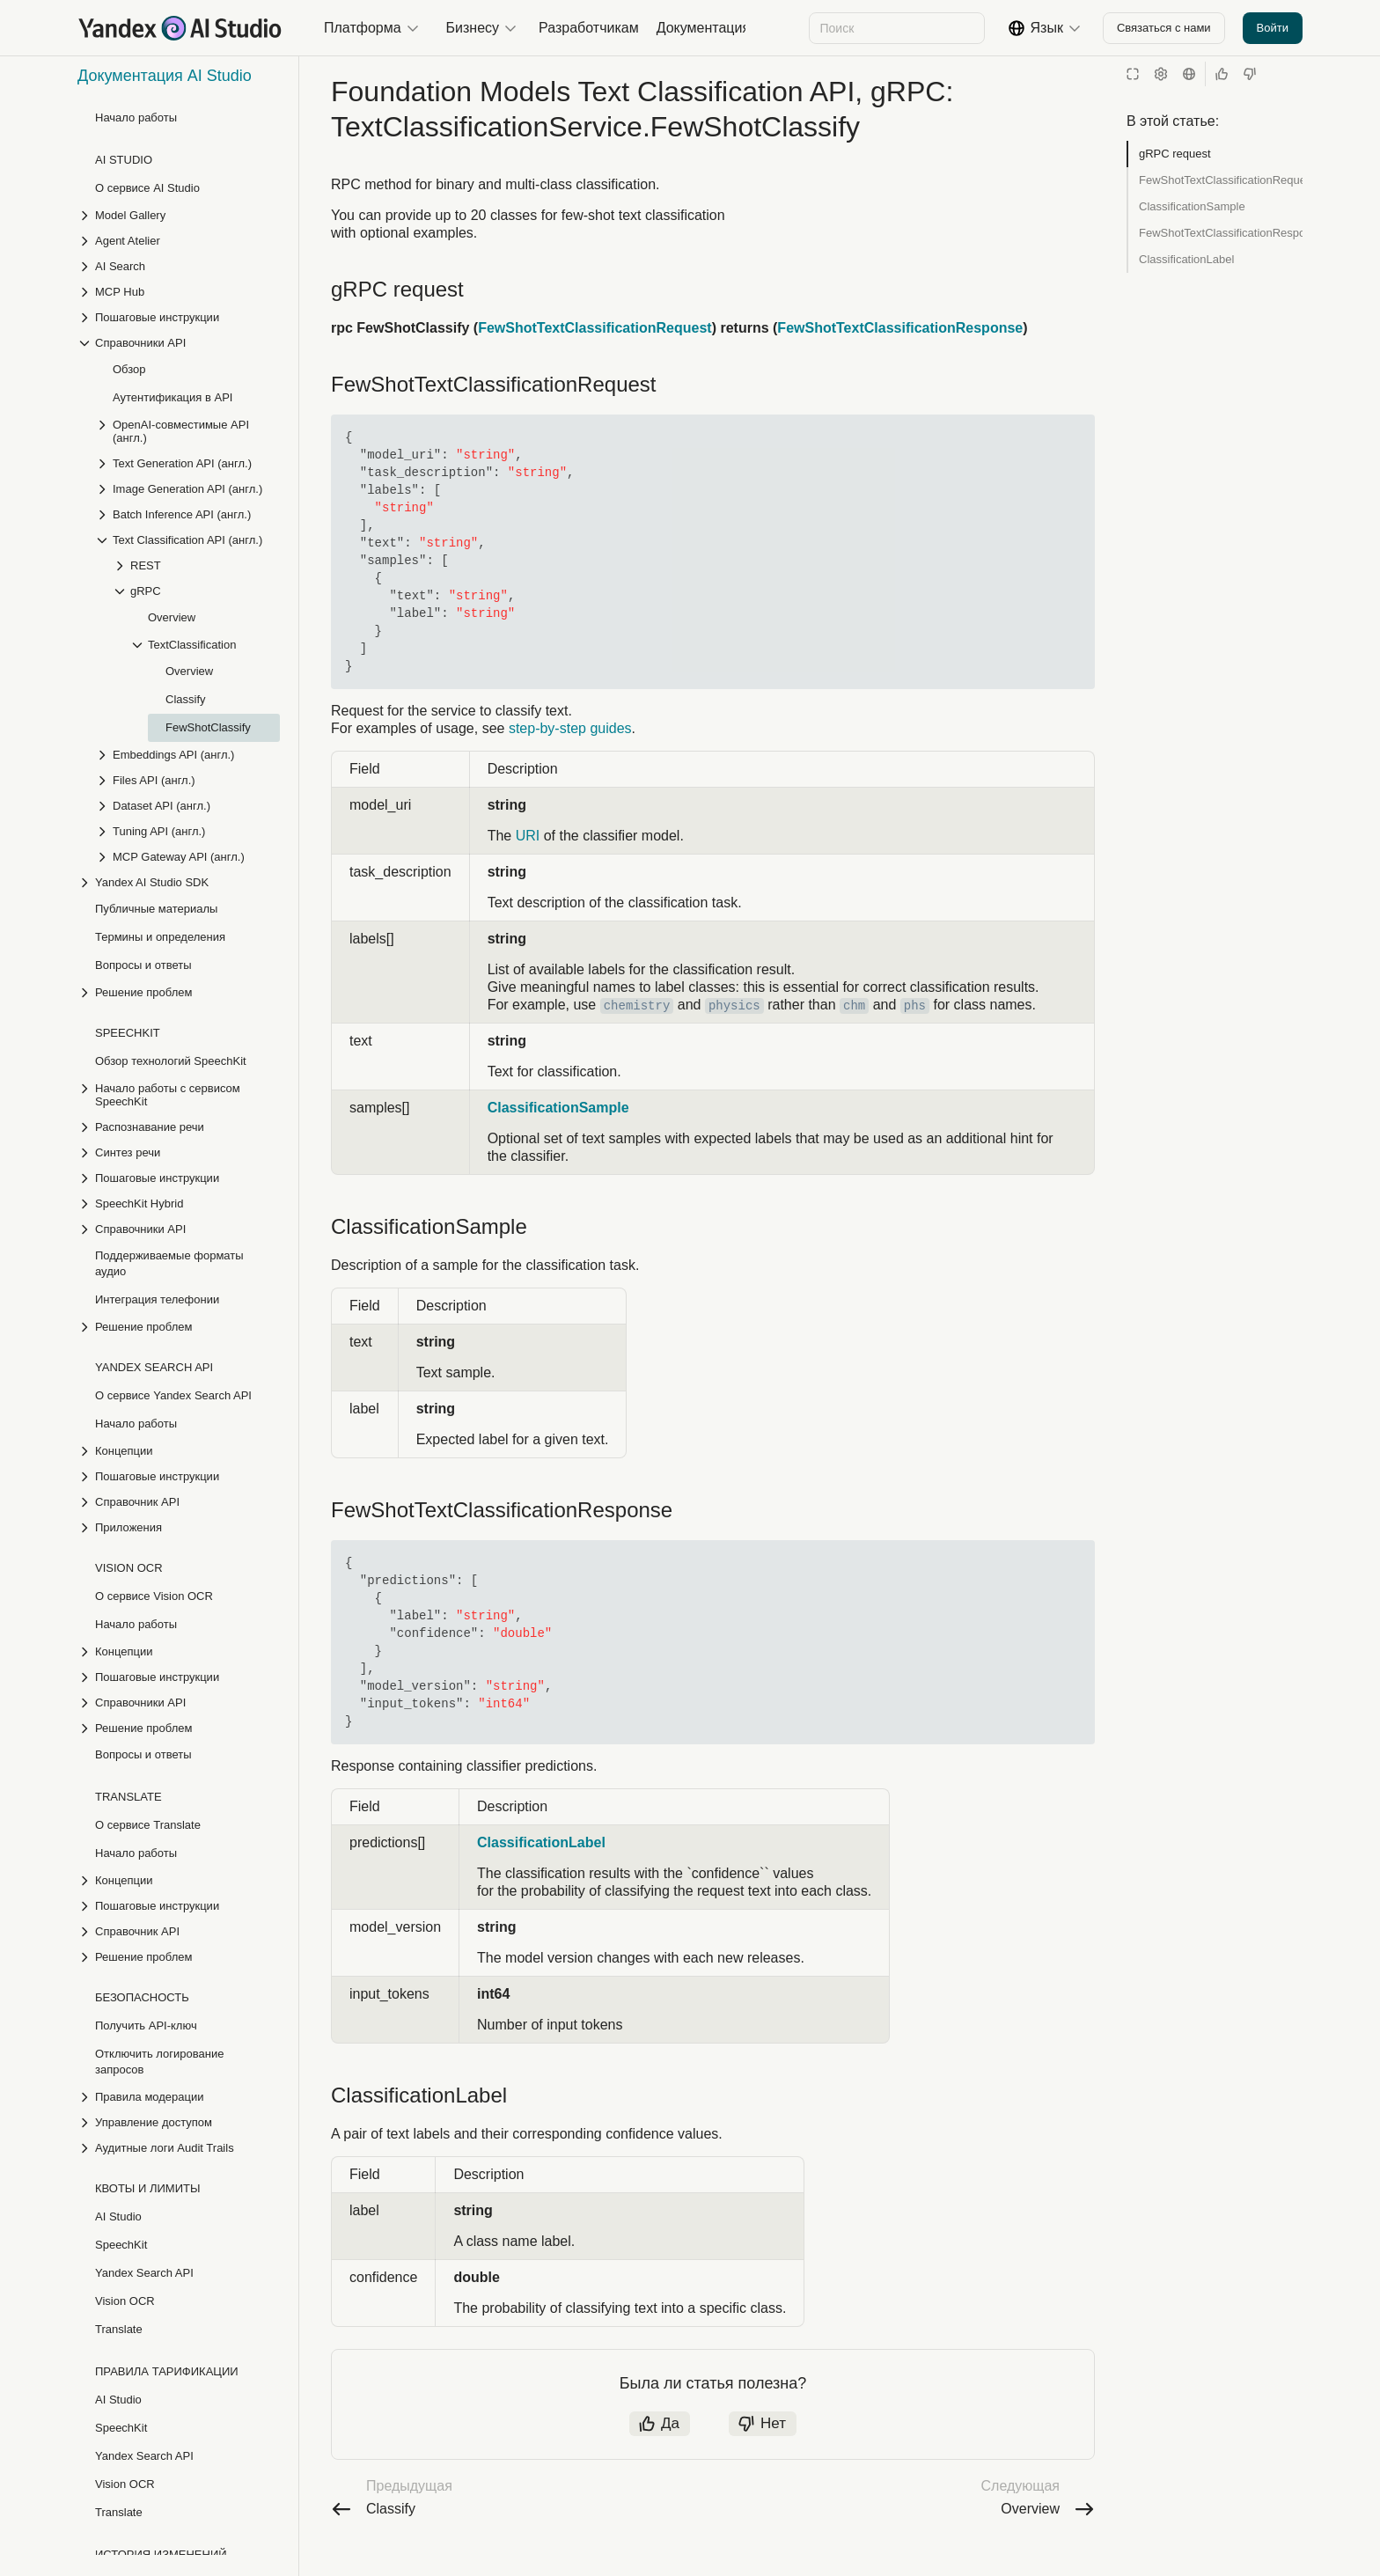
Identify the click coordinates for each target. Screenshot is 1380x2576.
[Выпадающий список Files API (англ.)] (187, 598)
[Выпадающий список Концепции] (178, 1268)
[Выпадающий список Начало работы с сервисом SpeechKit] (178, 912)
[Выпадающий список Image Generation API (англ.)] (187, 306)
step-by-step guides (570, 745)
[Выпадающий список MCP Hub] (178, 109)
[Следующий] (731, 27)
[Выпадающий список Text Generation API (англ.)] (187, 281)
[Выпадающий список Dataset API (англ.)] (187, 623)
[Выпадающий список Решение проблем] (178, 810)
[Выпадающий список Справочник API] (178, 1319)
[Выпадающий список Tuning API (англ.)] (187, 649)
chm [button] (854, 1023)
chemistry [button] (637, 1023)
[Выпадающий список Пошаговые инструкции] (178, 135)
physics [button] (734, 1023)
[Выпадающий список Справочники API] (178, 160)
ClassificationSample (1192, 206)
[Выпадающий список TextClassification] (205, 462)
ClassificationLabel (1186, 259)
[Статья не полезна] (1249, 74)
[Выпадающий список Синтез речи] (178, 970)
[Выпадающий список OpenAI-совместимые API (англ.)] (187, 249)
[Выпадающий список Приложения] (178, 1345)
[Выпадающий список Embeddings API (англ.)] (187, 572)
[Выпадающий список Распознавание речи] (178, 945)
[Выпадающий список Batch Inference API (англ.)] (187, 332)
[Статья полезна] (1221, 74)
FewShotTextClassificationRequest (1221, 180)
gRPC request (1175, 153)
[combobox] (895, 28)
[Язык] (1189, 74)
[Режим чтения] (1132, 74)
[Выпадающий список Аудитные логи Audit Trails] (178, 1965)
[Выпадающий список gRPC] (196, 409)
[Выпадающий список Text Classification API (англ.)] (187, 358)
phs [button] (915, 1023)
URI (528, 853)
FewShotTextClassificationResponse (1221, 232)
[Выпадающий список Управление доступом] (178, 1940)
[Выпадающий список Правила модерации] (178, 1914)
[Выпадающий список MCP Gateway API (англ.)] (187, 674)
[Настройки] (1161, 74)
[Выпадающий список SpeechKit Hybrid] (178, 1021)
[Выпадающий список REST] (196, 383)
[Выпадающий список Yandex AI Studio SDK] (178, 700)
